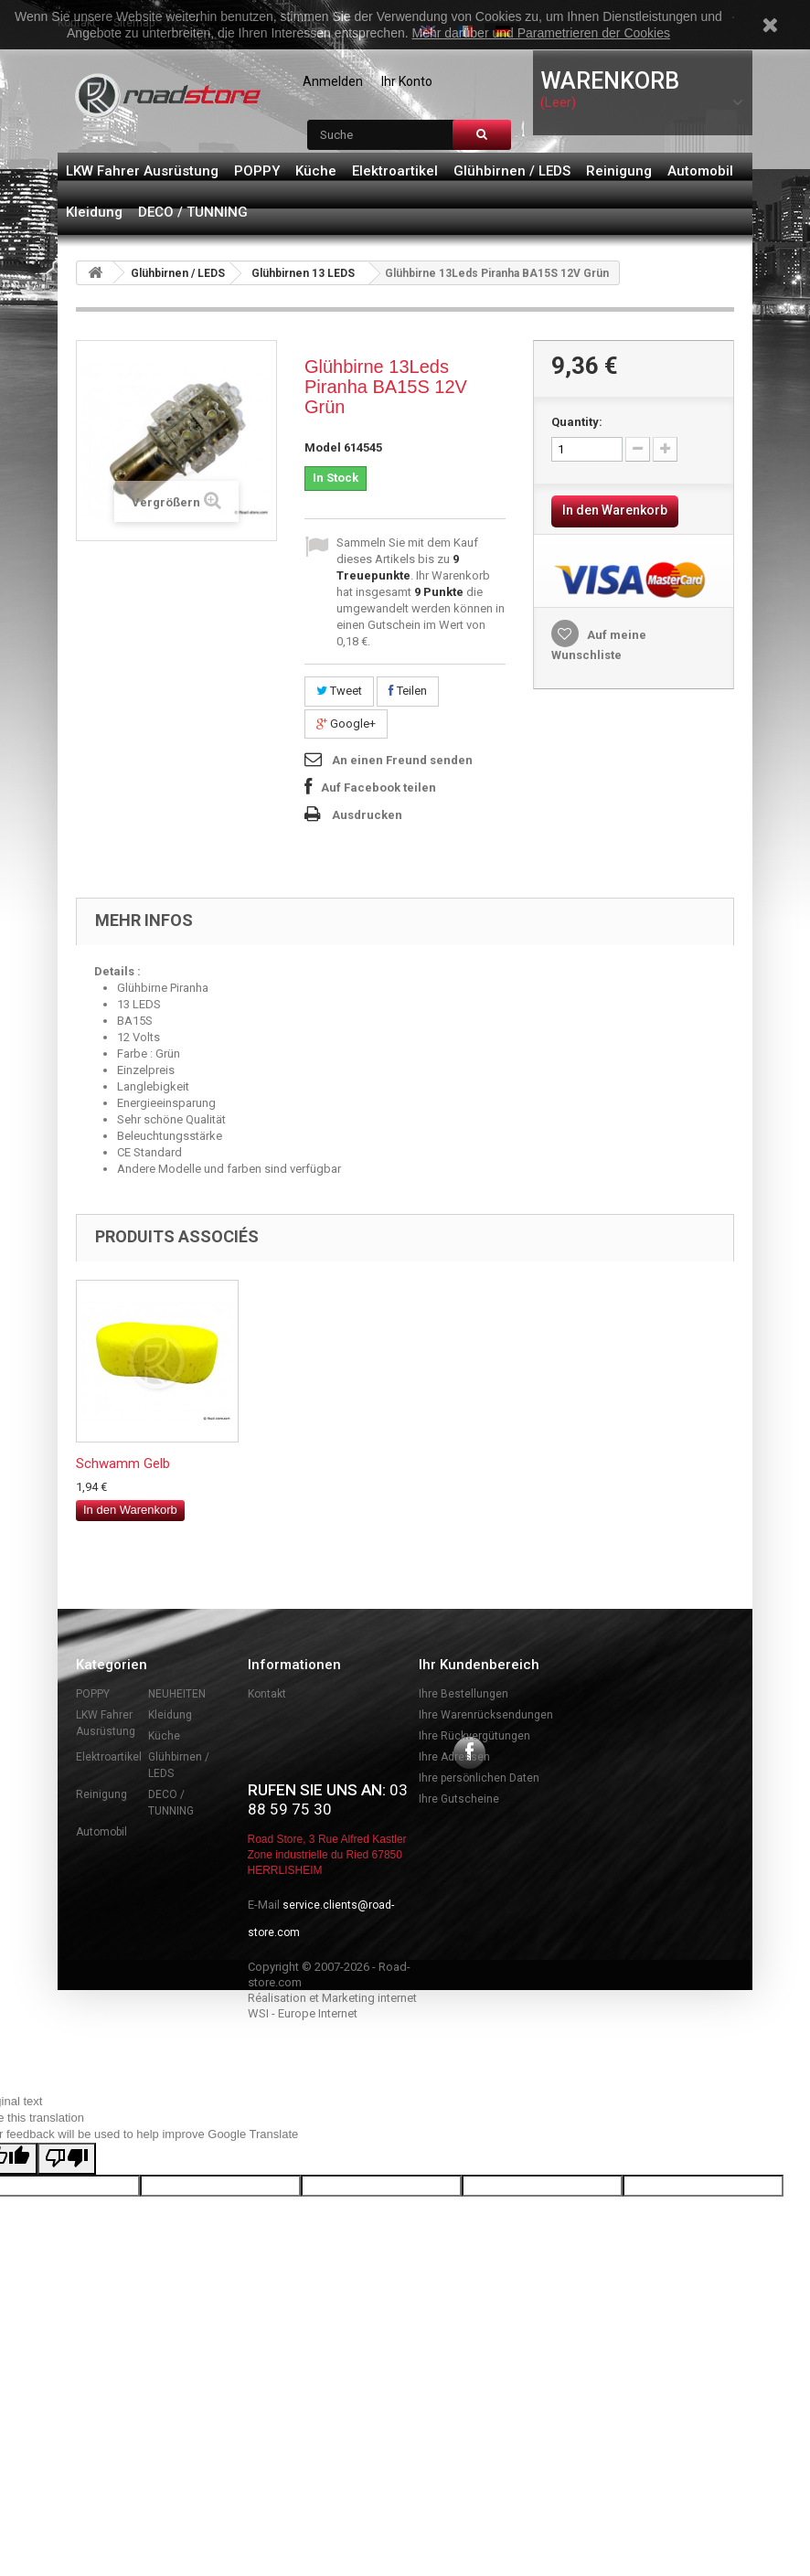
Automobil (700, 171)
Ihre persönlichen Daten (479, 1778)
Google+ (346, 723)
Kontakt (267, 1693)
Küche (315, 171)
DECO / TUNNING (193, 212)
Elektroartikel (395, 171)
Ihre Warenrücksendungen (486, 1714)
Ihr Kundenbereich (479, 1664)
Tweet (339, 690)
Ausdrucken (367, 815)
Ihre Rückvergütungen (474, 1736)
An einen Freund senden (402, 760)
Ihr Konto (406, 81)
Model (322, 447)
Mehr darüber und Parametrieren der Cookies (541, 33)
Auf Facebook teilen (378, 787)
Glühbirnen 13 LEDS (303, 273)
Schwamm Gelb (485, 1463)
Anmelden (333, 81)
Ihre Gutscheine (459, 1799)
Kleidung (94, 212)
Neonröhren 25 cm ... (319, 1463)
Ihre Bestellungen (463, 1693)
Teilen (408, 690)
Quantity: (576, 422)
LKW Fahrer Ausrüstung (142, 171)
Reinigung (619, 171)
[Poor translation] (66, 2304)
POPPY (257, 171)
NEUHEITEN (177, 1693)
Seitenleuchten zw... (134, 1463)
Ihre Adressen (454, 1757)
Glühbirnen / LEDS (511, 171)
